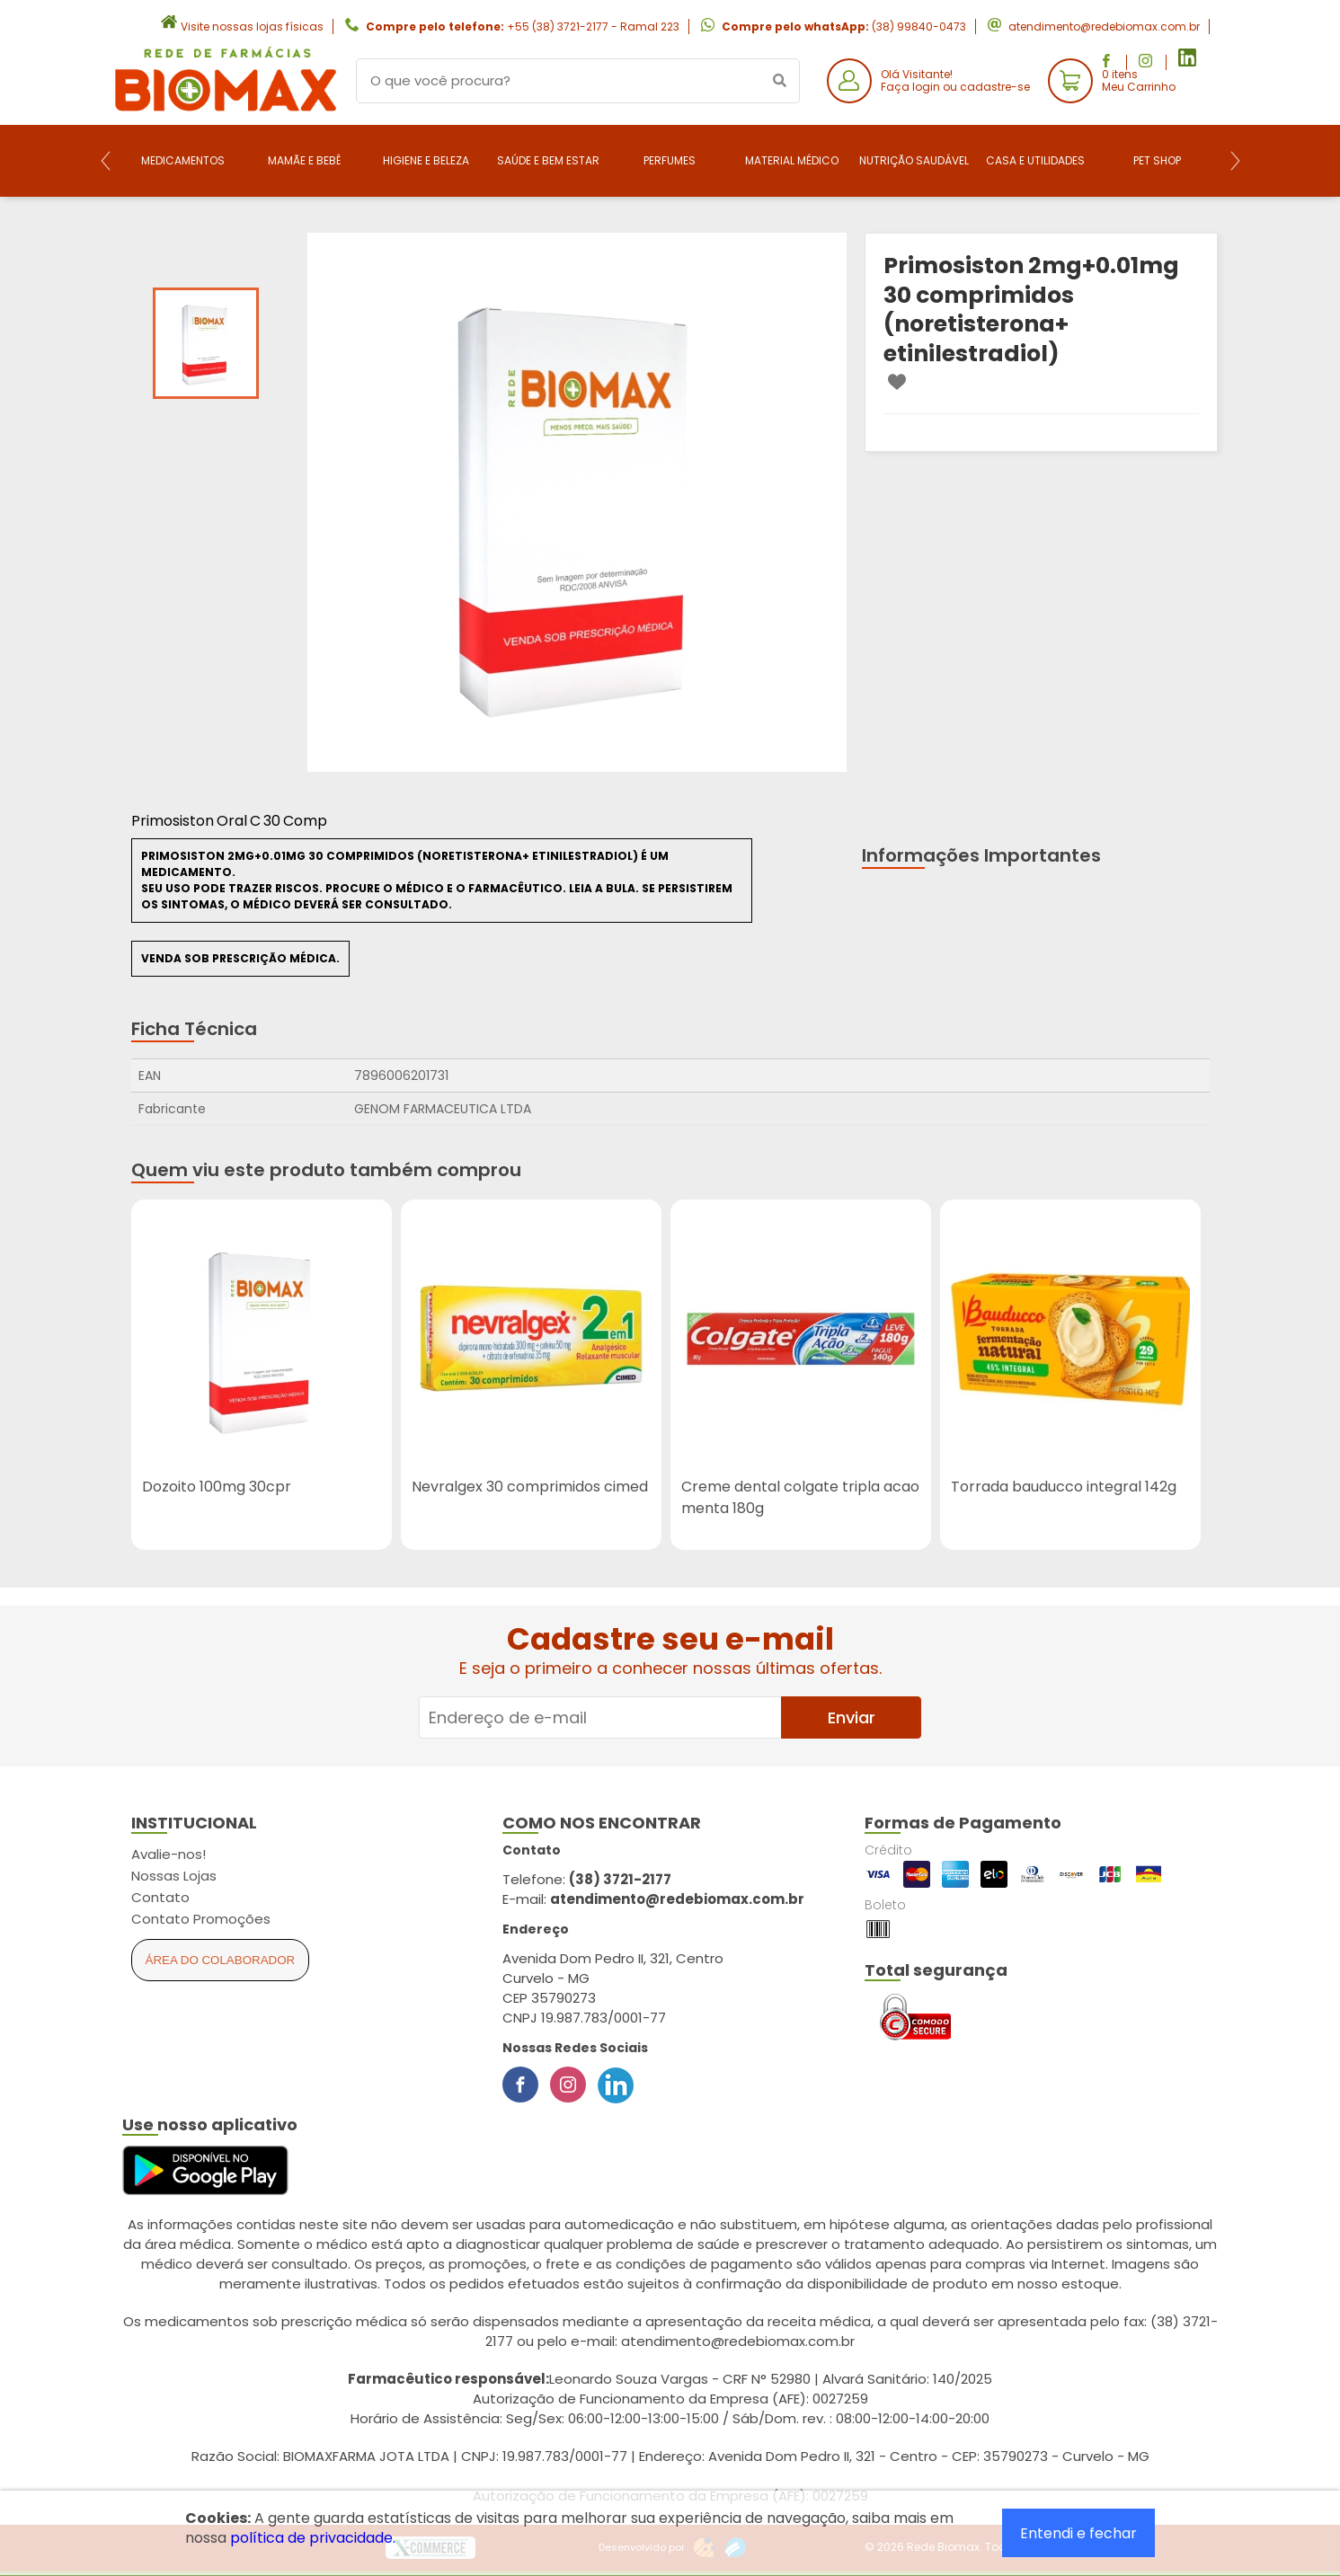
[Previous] (105, 160)
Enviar (851, 1717)
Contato (160, 1897)
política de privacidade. (312, 2537)
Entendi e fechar (1078, 2533)
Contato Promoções (201, 1918)
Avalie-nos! (168, 1854)
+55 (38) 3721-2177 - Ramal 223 (593, 26)
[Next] (1235, 160)
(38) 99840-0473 (919, 26)
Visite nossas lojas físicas (252, 26)
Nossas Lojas (174, 1875)
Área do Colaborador (221, 1960)
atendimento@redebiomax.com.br (1104, 26)
